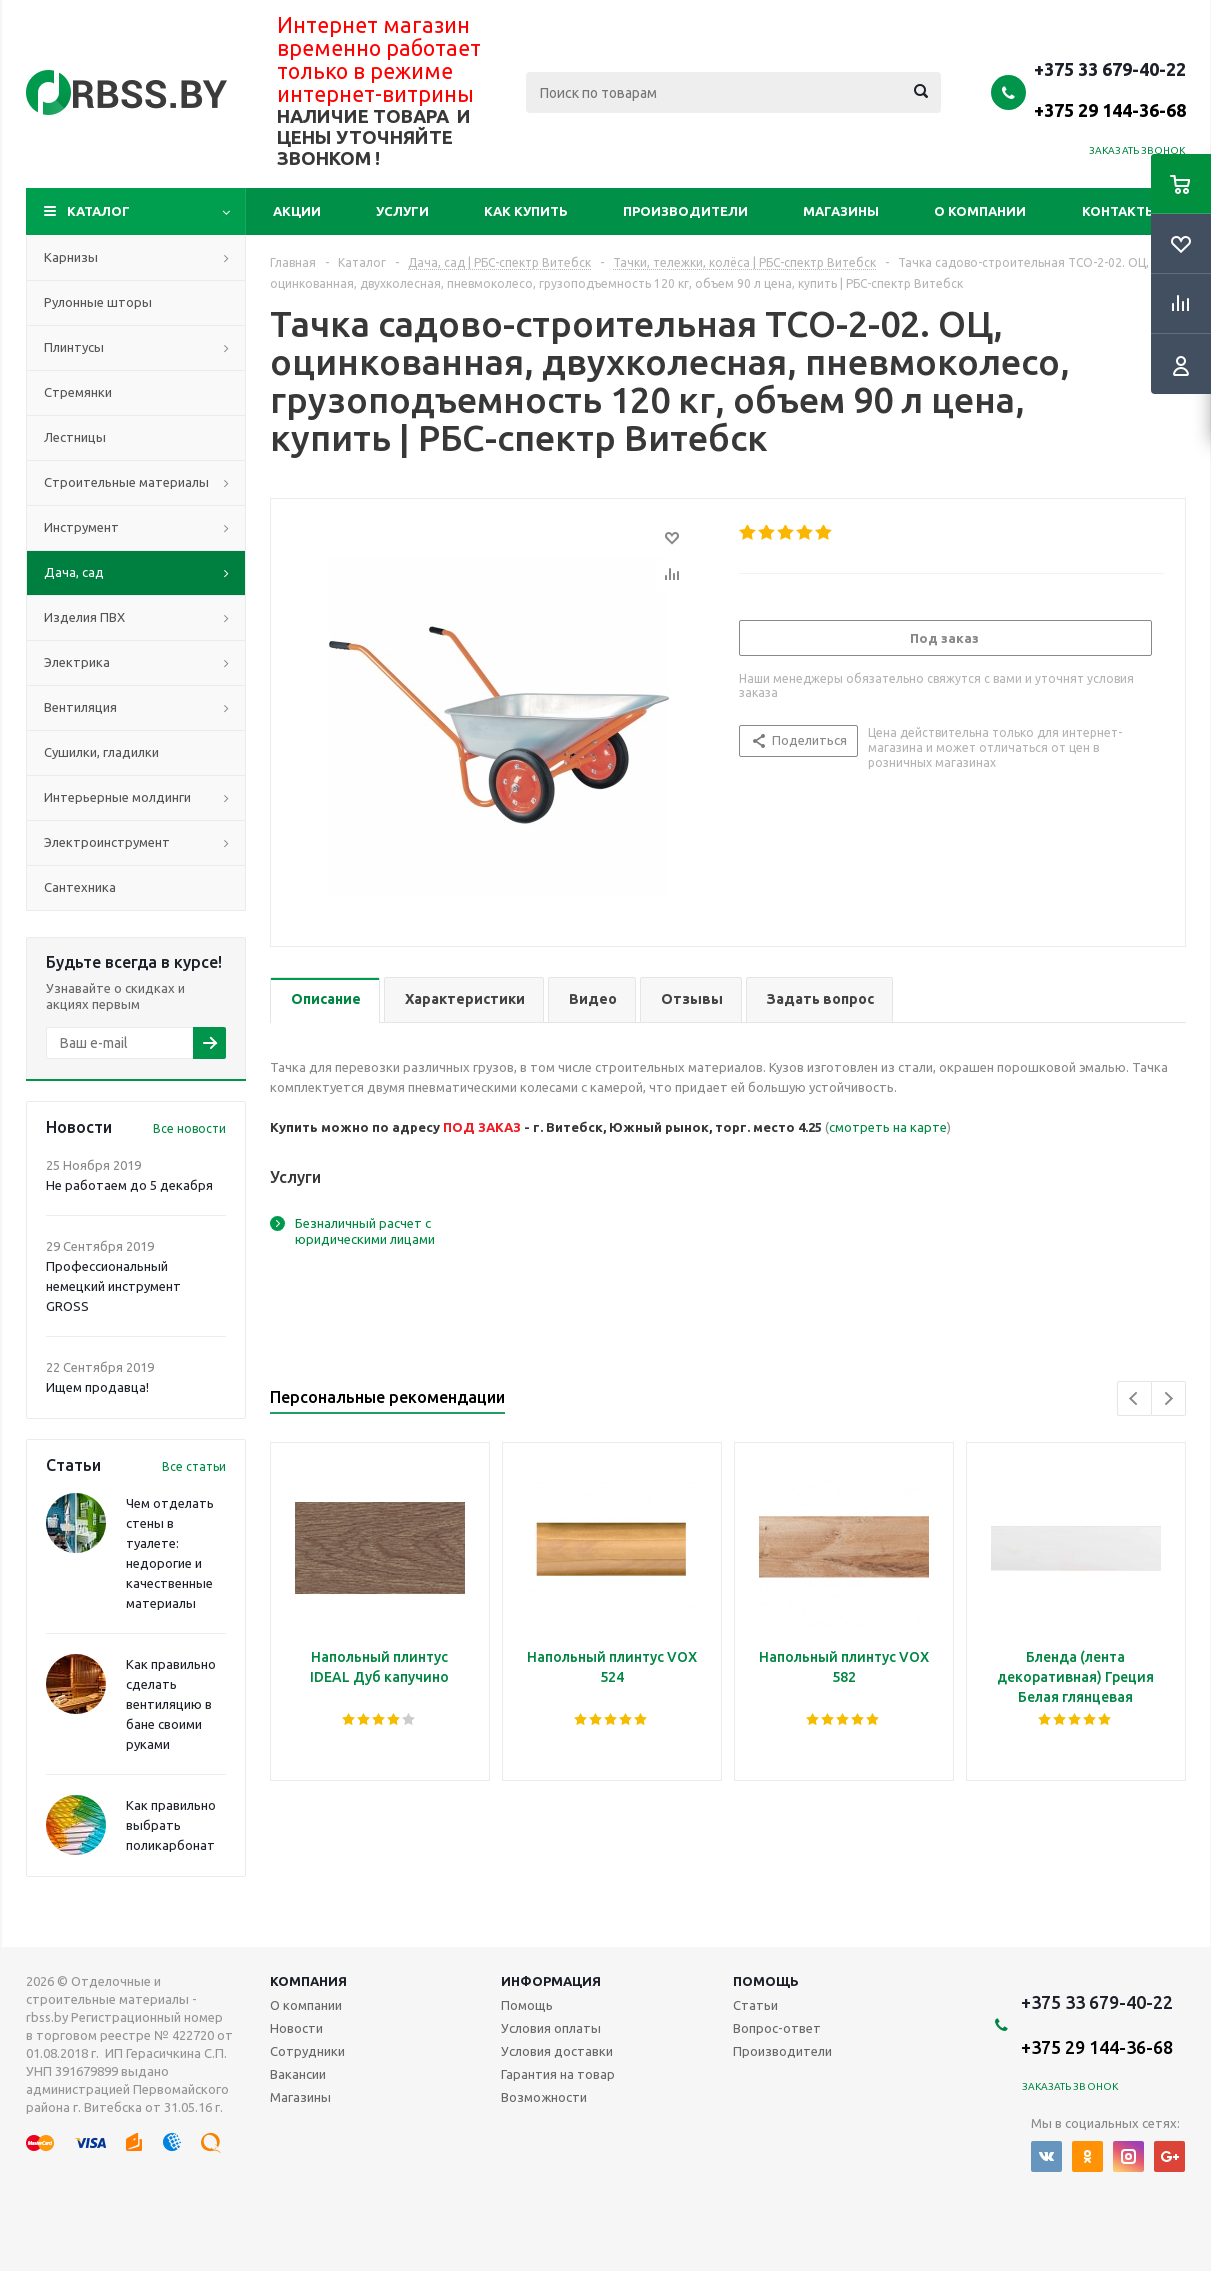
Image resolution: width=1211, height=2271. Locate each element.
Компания (308, 1981)
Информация (551, 1981)
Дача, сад (74, 572)
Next (1168, 1398)
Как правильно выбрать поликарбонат (171, 1825)
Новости (296, 2028)
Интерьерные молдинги (117, 797)
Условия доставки (557, 2051)
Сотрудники (307, 2051)
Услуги (402, 211)
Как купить (526, 211)
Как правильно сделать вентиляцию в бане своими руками (171, 1704)
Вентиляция (80, 707)
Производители (685, 211)
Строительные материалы (126, 482)
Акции (297, 211)
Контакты (1119, 211)
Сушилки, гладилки (101, 752)
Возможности (544, 2097)
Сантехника (80, 887)
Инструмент (81, 527)
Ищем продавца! (97, 1387)
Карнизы (71, 257)
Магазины (841, 211)
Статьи (755, 2005)
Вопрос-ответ (777, 2028)
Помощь (766, 1981)
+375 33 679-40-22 (1110, 89)
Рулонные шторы (98, 302)
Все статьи (194, 1466)
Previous (1134, 1398)
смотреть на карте (888, 1127)
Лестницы (75, 437)
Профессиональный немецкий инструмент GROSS (113, 1286)
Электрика (77, 662)
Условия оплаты (551, 2028)
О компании (980, 211)
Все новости (189, 1128)
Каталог (98, 211)
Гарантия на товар (558, 2074)
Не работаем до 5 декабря (129, 1185)
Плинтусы (74, 347)
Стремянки (78, 392)
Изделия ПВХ (84, 617)
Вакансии (298, 2074)
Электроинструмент (107, 842)
